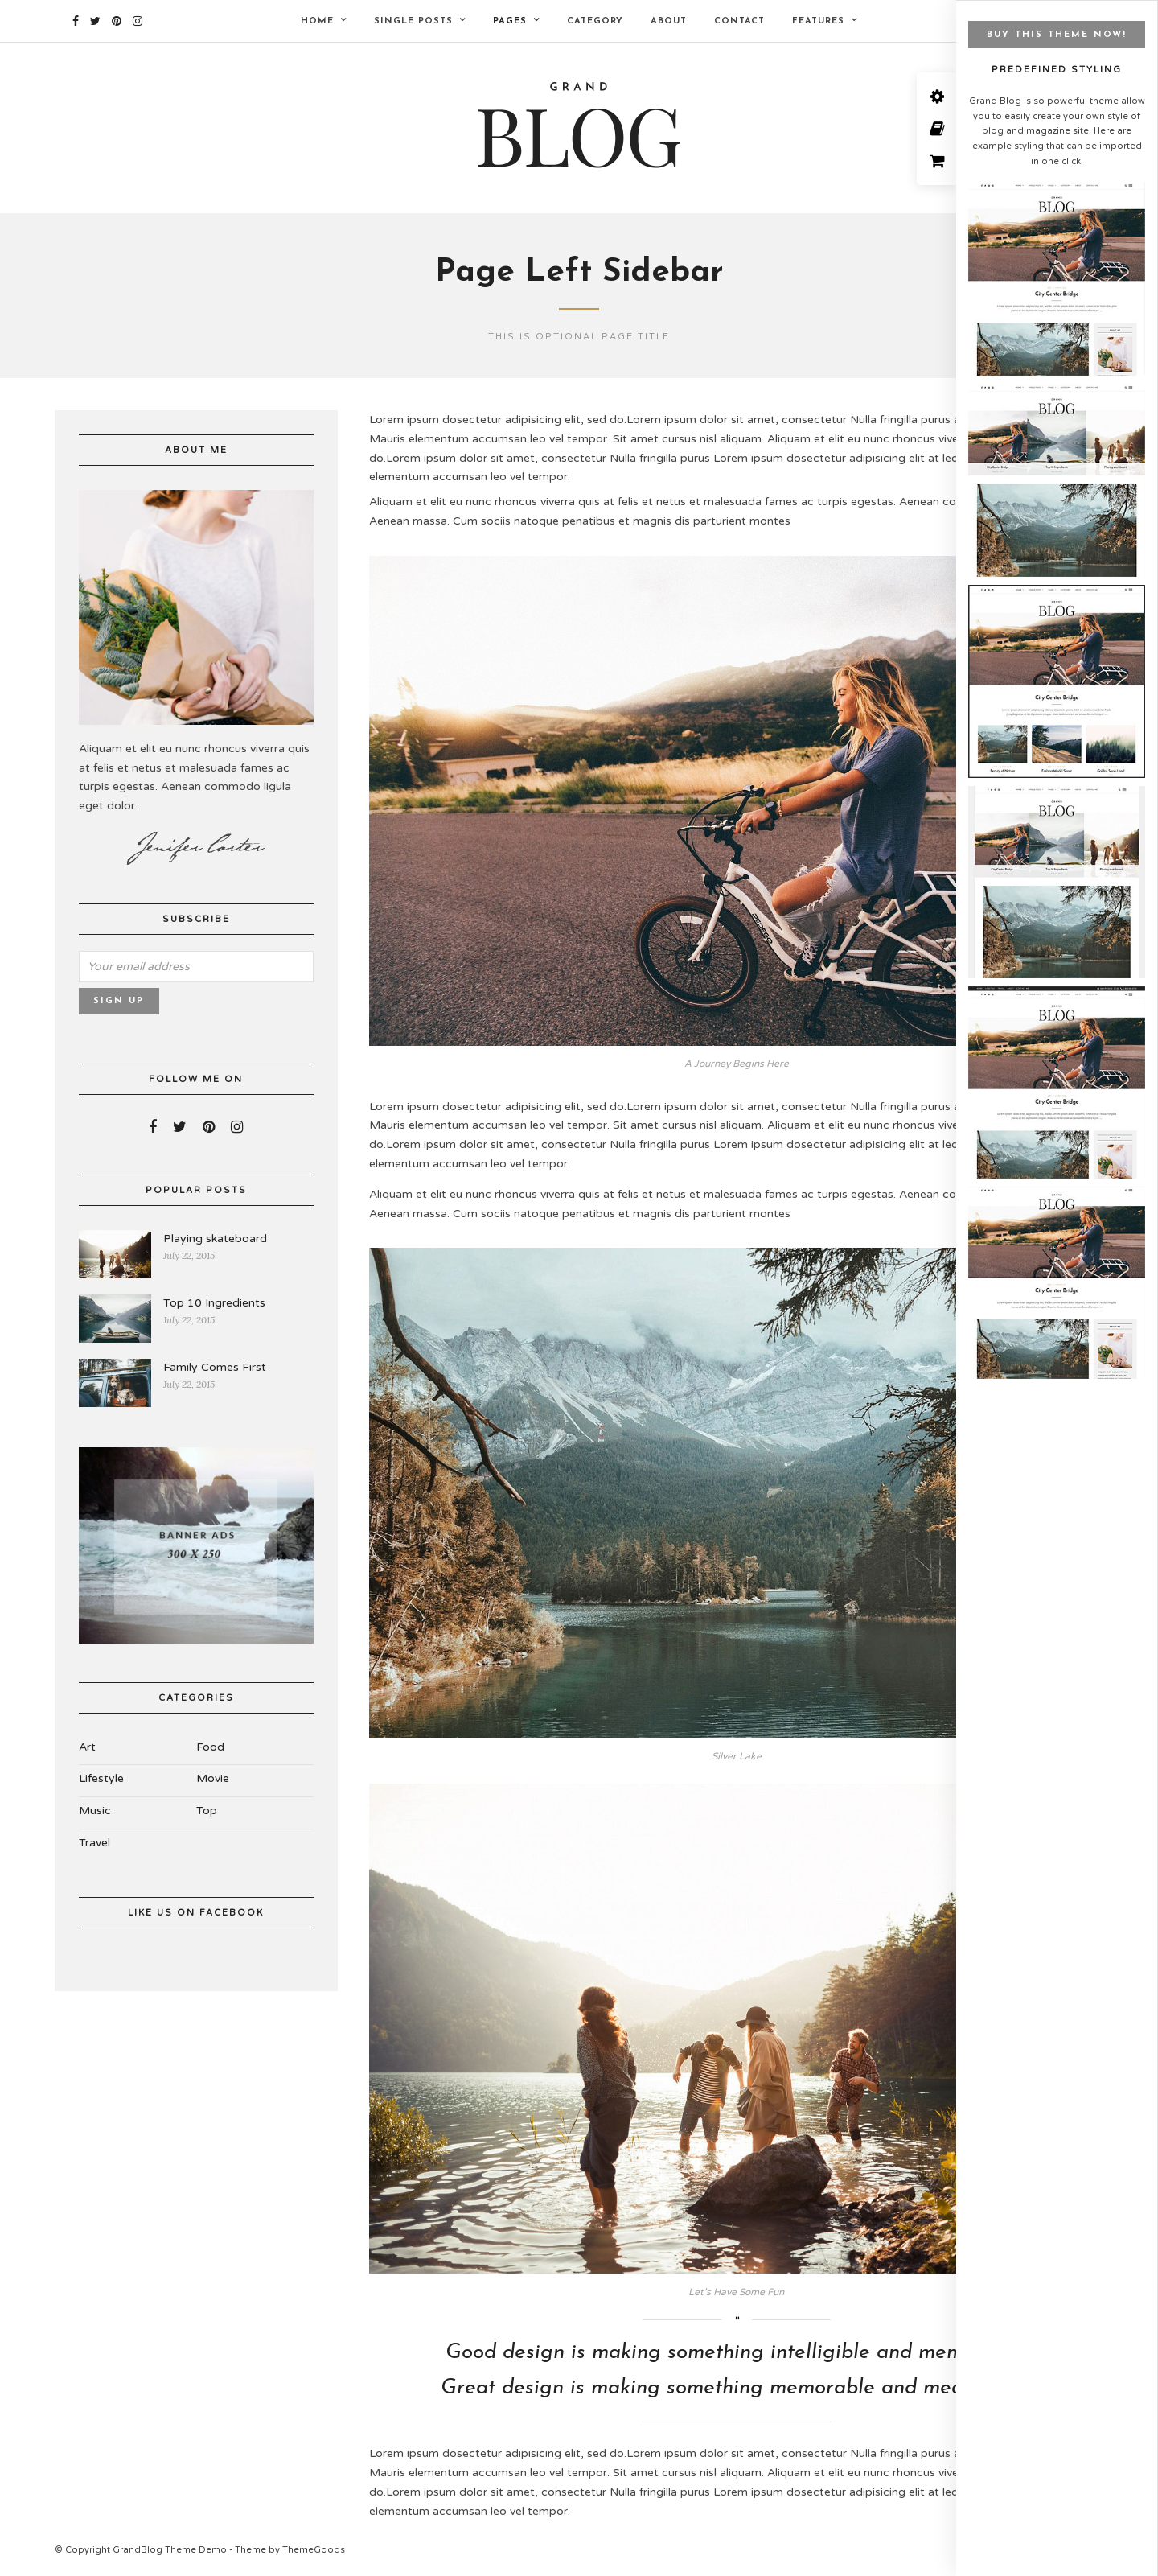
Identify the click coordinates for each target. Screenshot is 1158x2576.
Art (87, 1748)
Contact (739, 21)
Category (595, 21)
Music (95, 1813)
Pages (510, 21)
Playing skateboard (215, 1240)
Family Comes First (214, 1369)
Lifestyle (101, 1781)
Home (317, 21)
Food (210, 1748)
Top (206, 1813)
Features (818, 21)
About (669, 21)
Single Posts (413, 21)
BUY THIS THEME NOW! (1057, 35)
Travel (94, 1845)
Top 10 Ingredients (214, 1304)
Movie (212, 1781)
